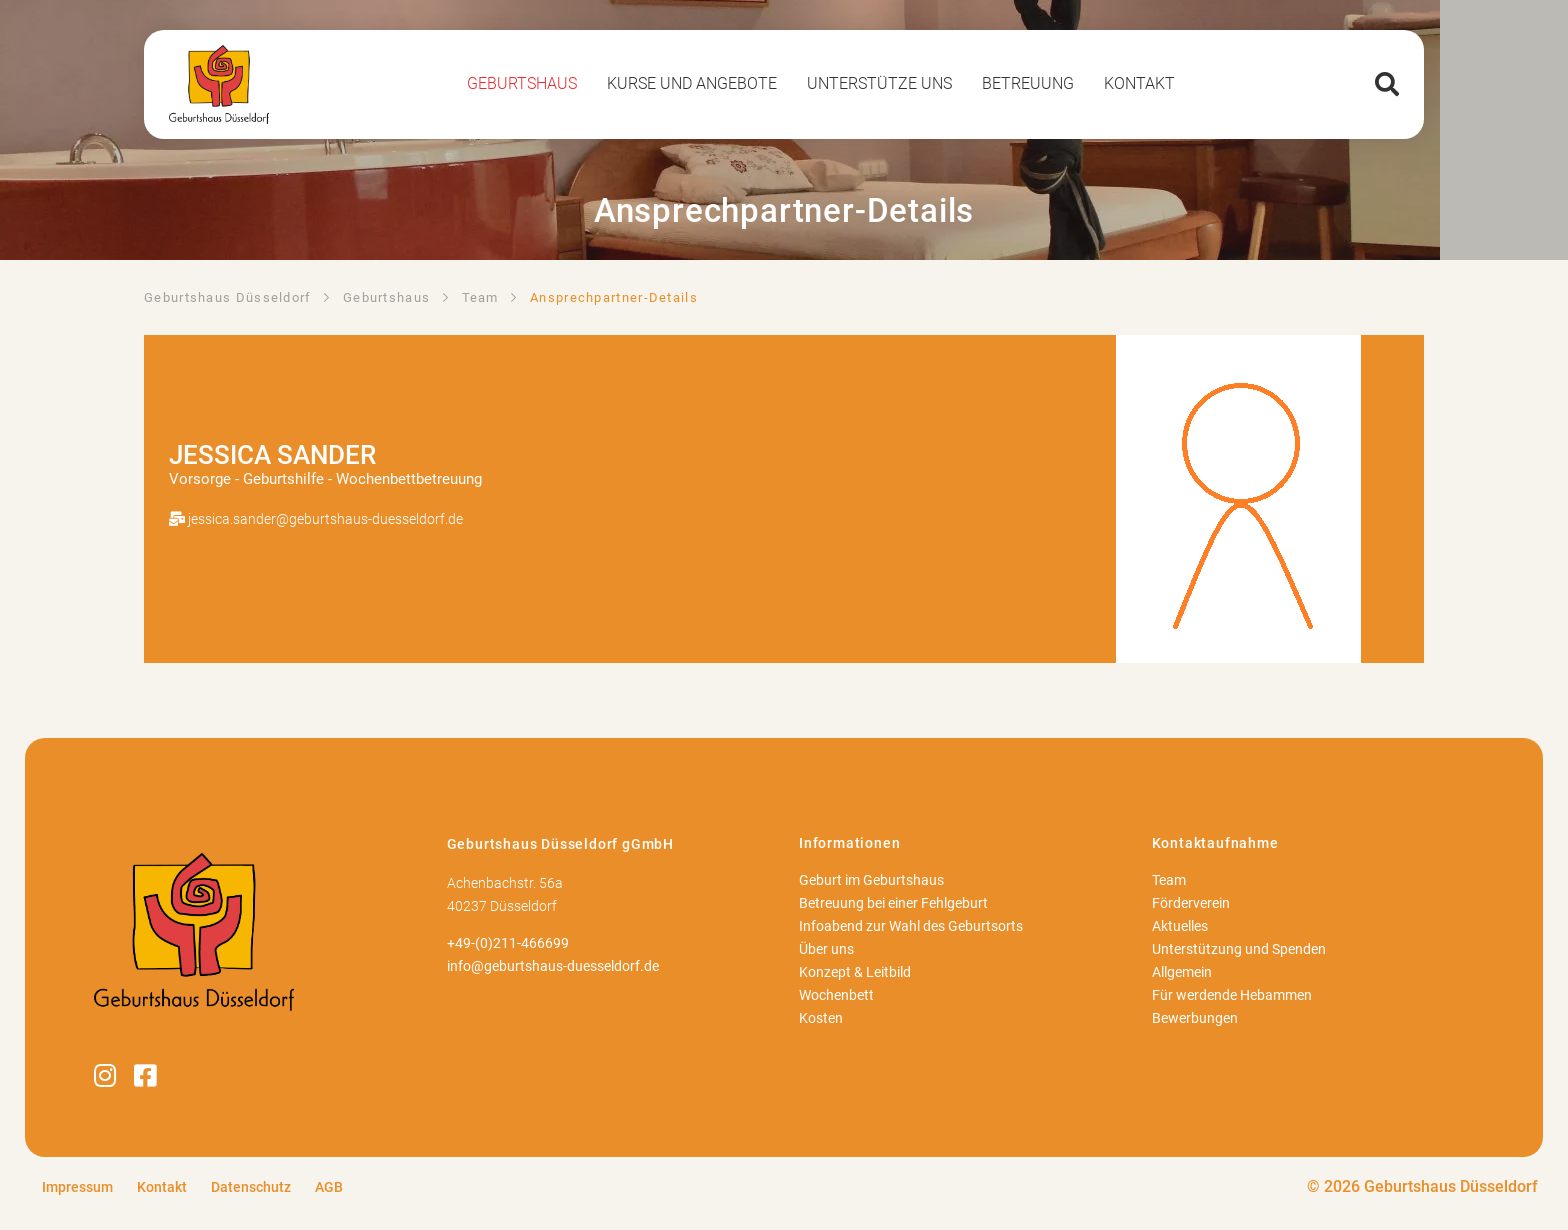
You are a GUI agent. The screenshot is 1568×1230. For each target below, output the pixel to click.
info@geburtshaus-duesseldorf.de (553, 966)
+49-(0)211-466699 (508, 943)
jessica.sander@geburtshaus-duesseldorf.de (325, 519)
